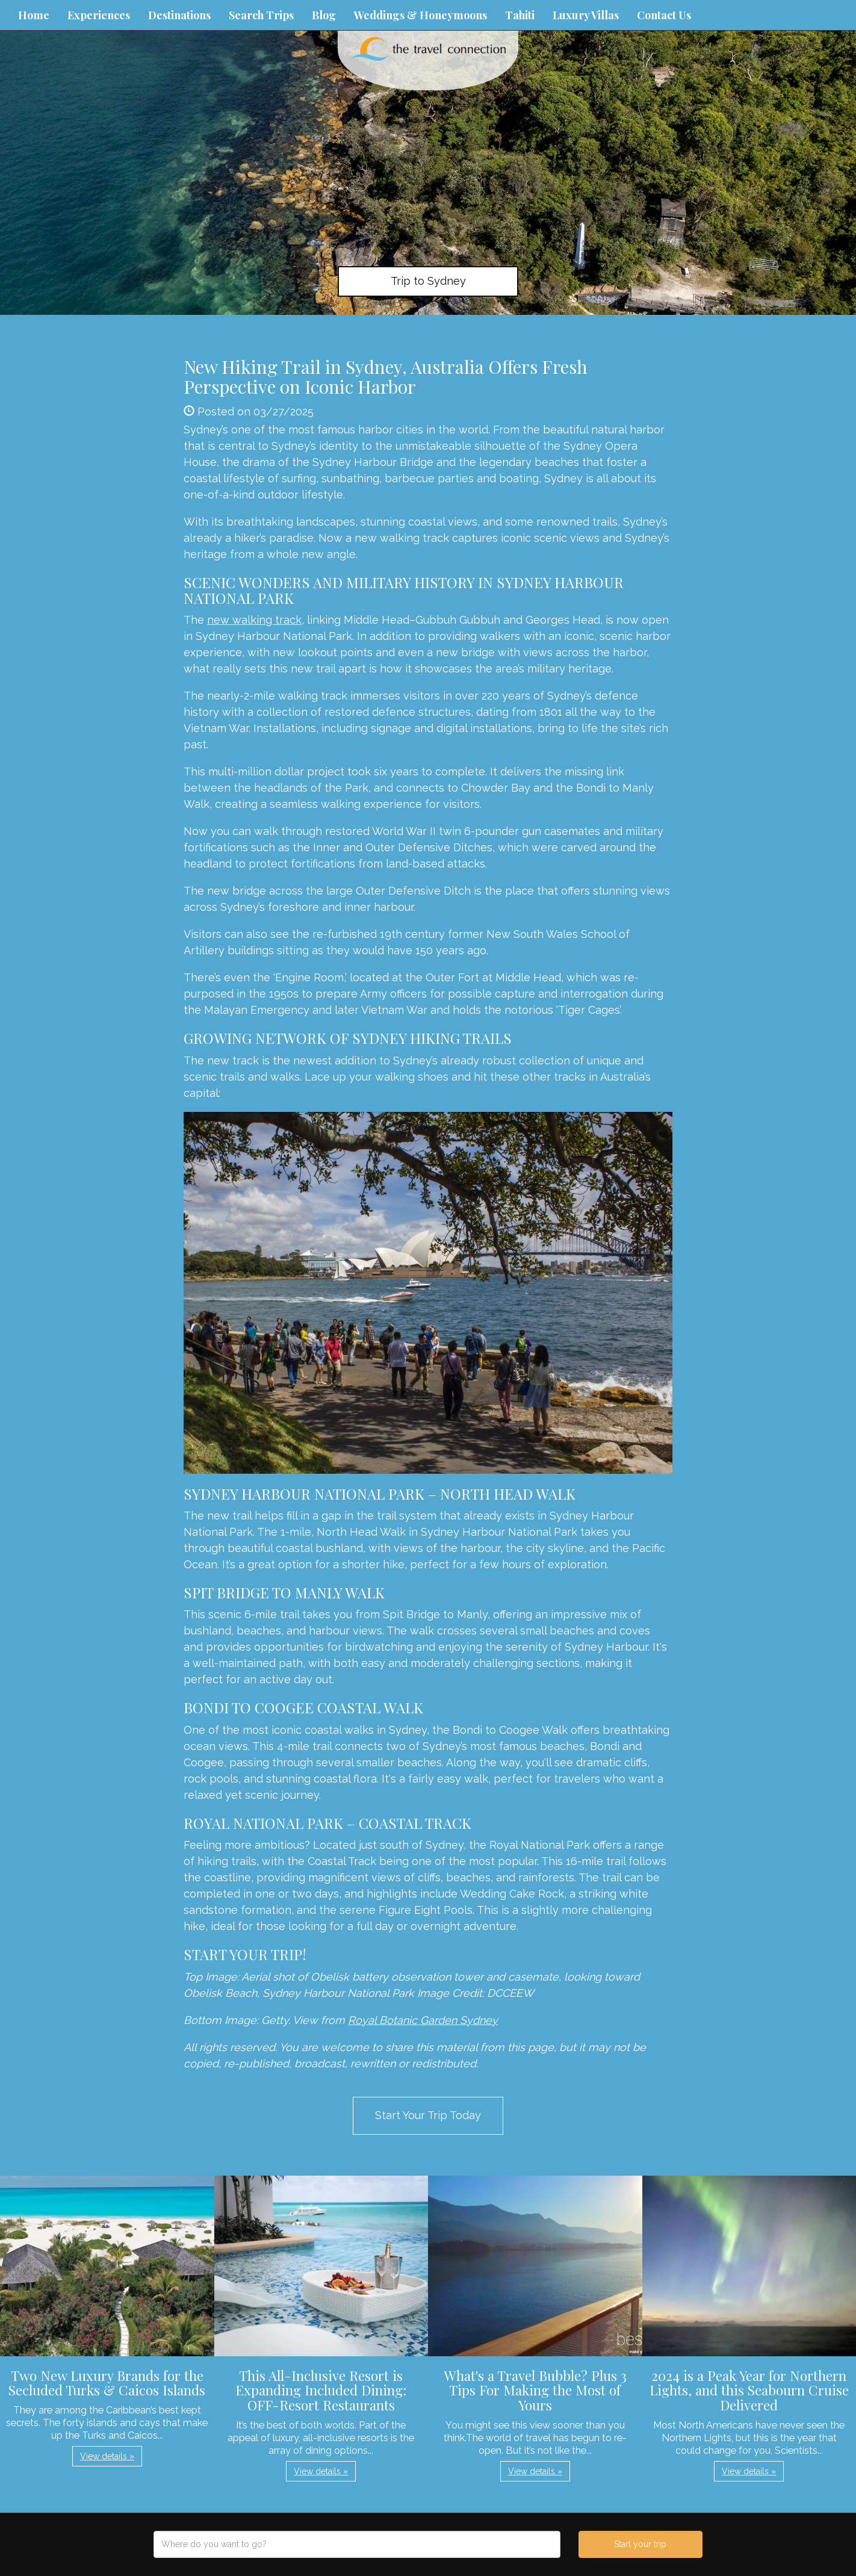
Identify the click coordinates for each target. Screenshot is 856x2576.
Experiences (98, 15)
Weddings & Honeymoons (420, 15)
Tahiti (520, 15)
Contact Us (664, 15)
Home (33, 15)
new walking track (254, 619)
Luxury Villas (586, 15)
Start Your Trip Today (428, 2115)
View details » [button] (107, 2456)
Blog (324, 15)
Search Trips (261, 15)
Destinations (179, 15)
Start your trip (640, 2544)
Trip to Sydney (428, 281)
